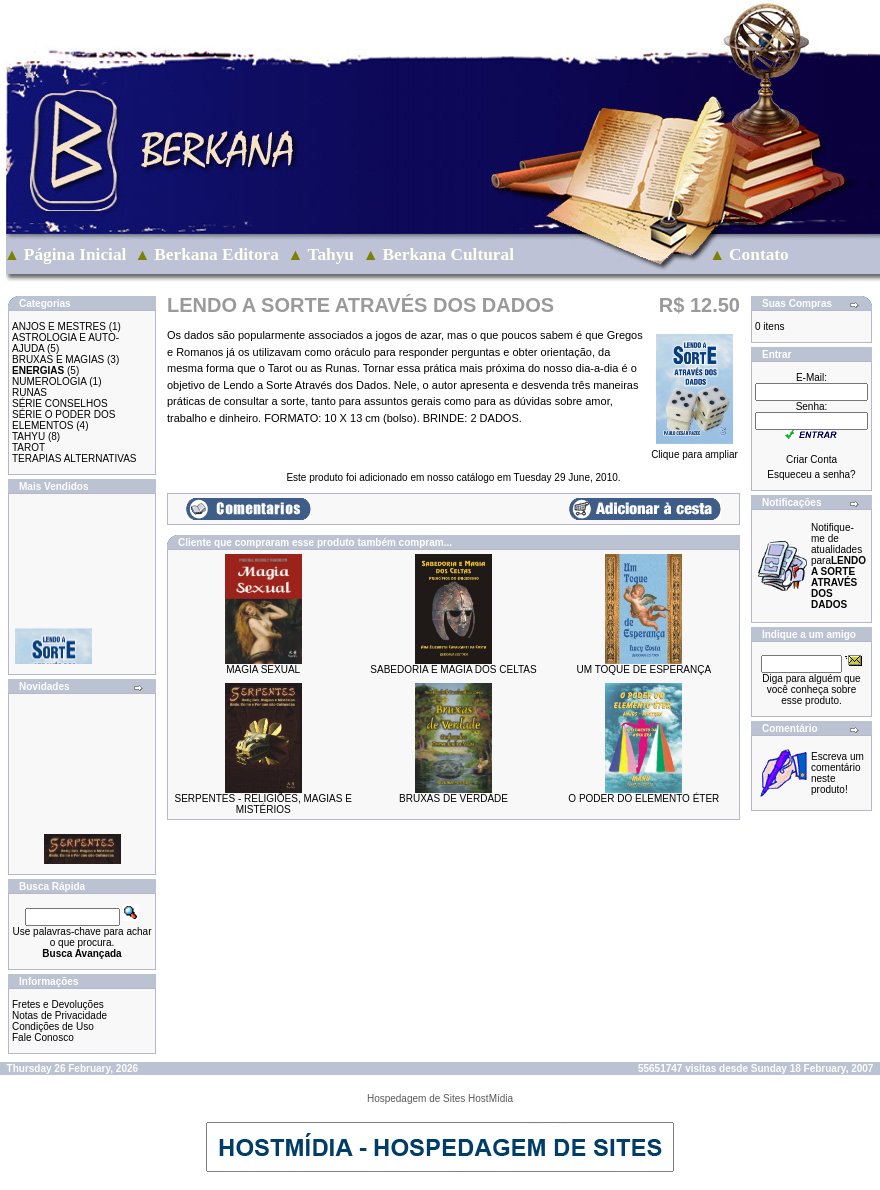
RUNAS (29, 392)
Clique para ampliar (694, 450)
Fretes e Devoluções (58, 1004)
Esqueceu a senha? (811, 474)
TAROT (28, 447)
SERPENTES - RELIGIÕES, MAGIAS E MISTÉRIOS (263, 804)
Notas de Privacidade (59, 1015)
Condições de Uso (53, 1026)
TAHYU (28, 436)
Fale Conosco (43, 1037)
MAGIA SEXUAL (263, 669)
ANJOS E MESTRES (59, 326)
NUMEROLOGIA (49, 381)
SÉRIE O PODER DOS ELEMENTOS (63, 420)
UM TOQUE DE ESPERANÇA (643, 669)
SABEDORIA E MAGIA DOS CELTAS (453, 669)
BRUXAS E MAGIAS (58, 359)
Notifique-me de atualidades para (838, 566)
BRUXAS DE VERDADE (453, 798)
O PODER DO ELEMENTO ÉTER (643, 798)
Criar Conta (811, 459)
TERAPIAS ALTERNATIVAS (74, 458)
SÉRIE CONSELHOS (60, 403)
